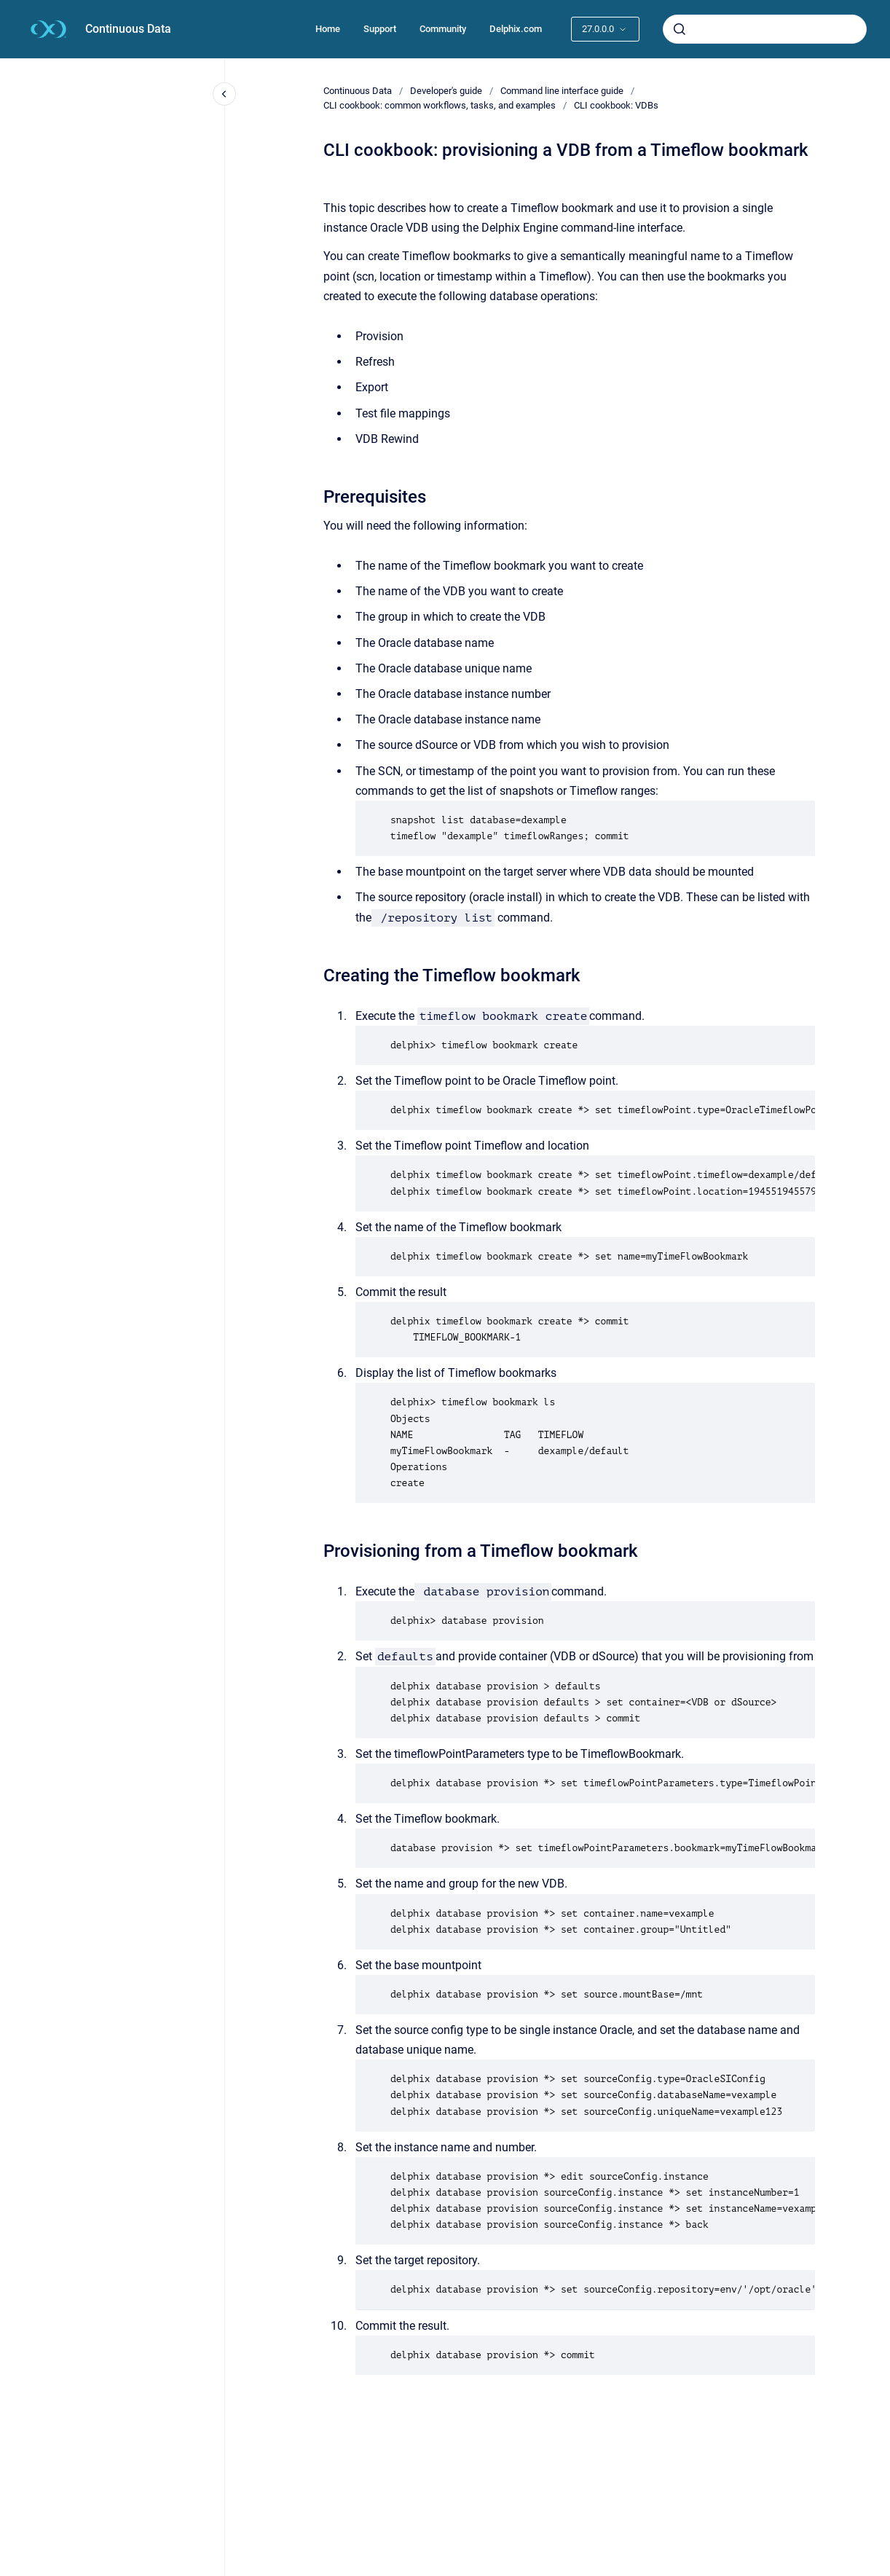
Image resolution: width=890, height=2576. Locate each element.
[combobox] (764, 29)
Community (443, 28)
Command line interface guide (561, 90)
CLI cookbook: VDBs (616, 105)
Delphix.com (515, 28)
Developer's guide (446, 90)
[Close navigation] (224, 94)
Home (327, 28)
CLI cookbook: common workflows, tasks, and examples (439, 105)
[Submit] (679, 29)
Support (379, 28)
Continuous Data (128, 29)
